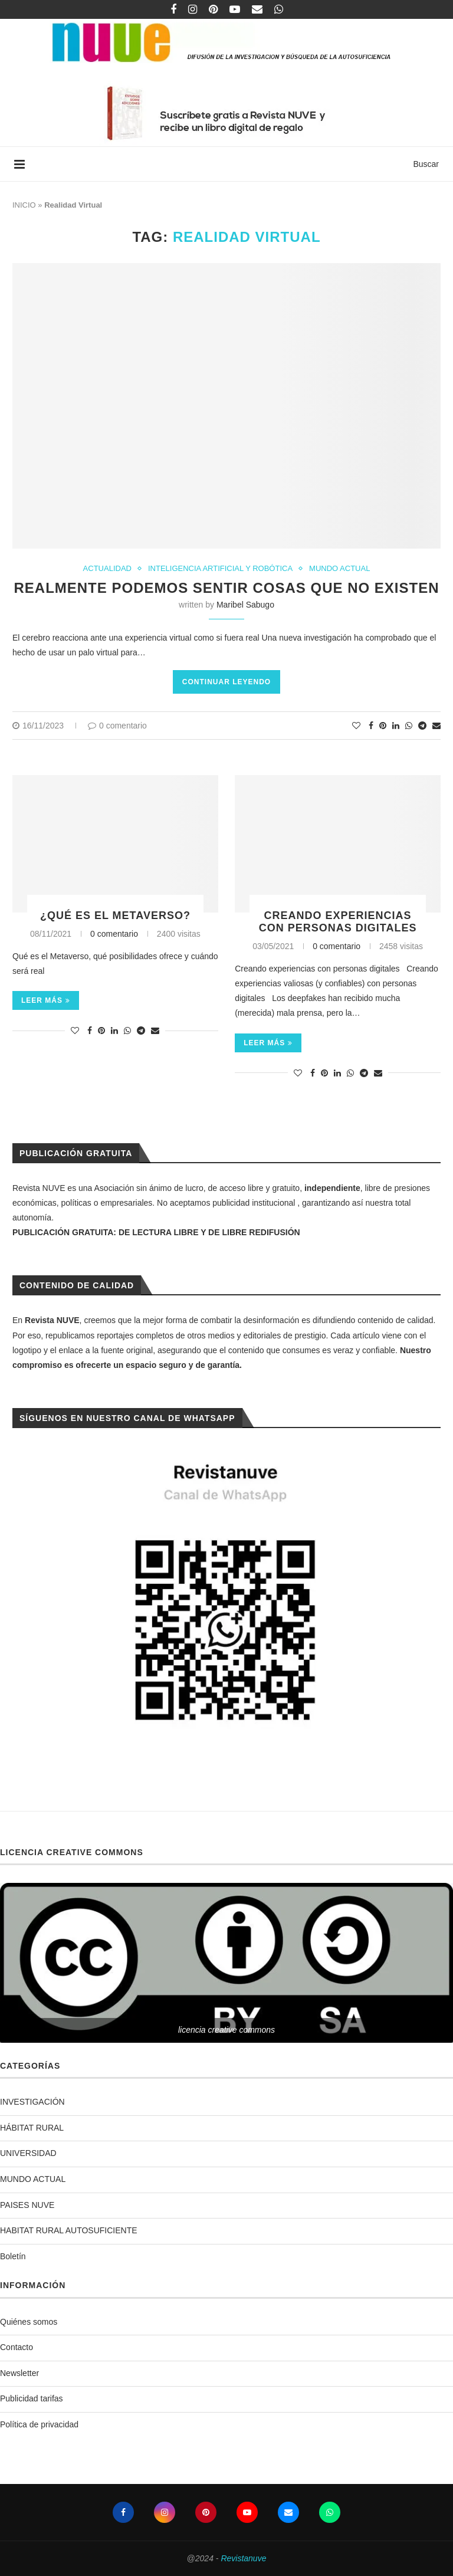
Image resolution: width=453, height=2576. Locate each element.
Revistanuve (243, 2558)
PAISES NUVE (27, 2205)
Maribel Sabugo (245, 604)
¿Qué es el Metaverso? (115, 915)
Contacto (16, 2347)
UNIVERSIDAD (28, 2153)
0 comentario (117, 725)
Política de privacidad (39, 2424)
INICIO (24, 205)
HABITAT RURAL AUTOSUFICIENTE (68, 2230)
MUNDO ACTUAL (339, 568)
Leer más (45, 1000)
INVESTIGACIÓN (32, 2101)
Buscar (426, 164)
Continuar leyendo (226, 682)
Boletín (13, 2256)
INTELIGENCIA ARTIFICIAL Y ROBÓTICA (220, 568)
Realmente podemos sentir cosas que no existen (226, 588)
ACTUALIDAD (107, 568)
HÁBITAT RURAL (32, 2127)
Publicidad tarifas (31, 2398)
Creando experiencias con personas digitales (338, 922)
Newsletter (19, 2373)
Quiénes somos (28, 2321)
